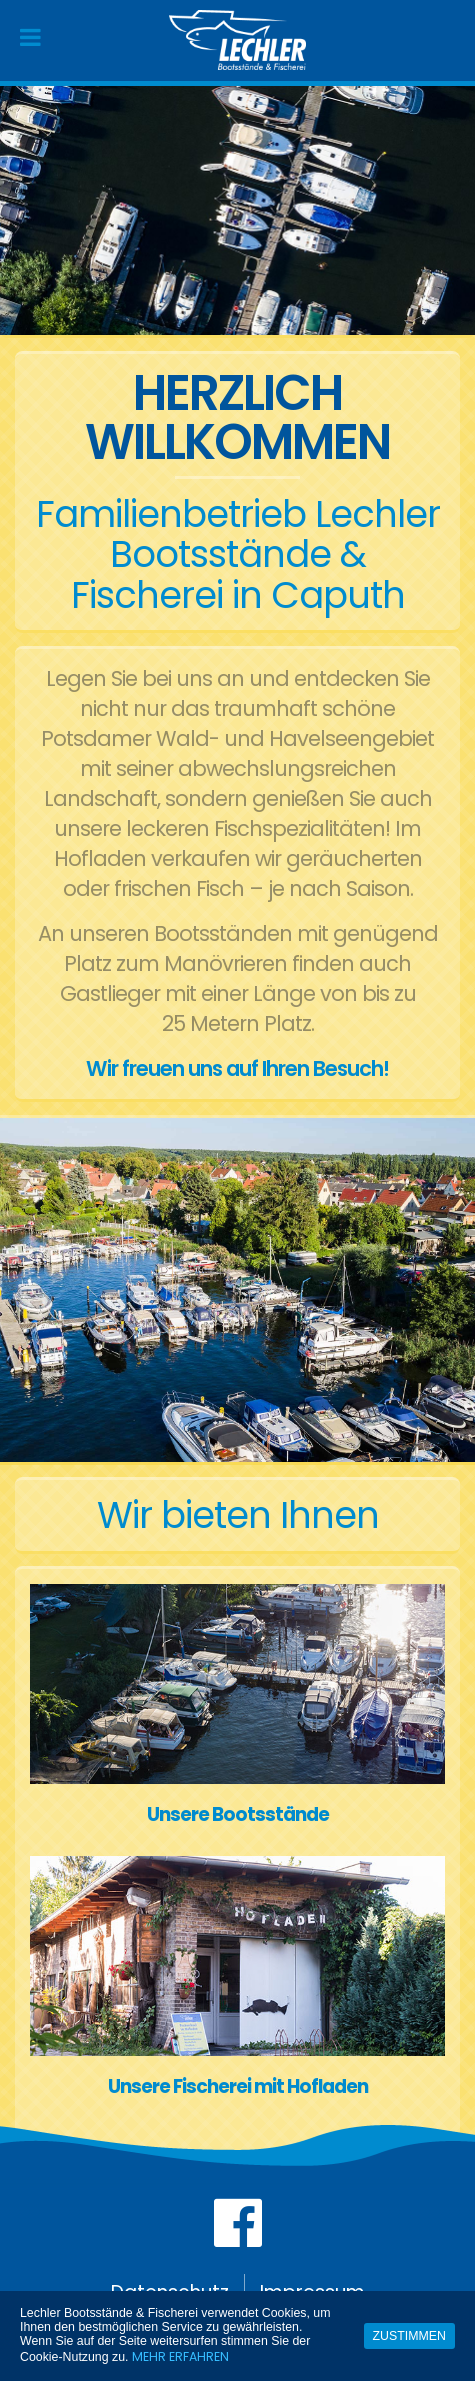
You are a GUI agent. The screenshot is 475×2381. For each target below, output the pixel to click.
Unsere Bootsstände (238, 1814)
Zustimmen (409, 2336)
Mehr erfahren (180, 2356)
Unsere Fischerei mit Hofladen (238, 2086)
